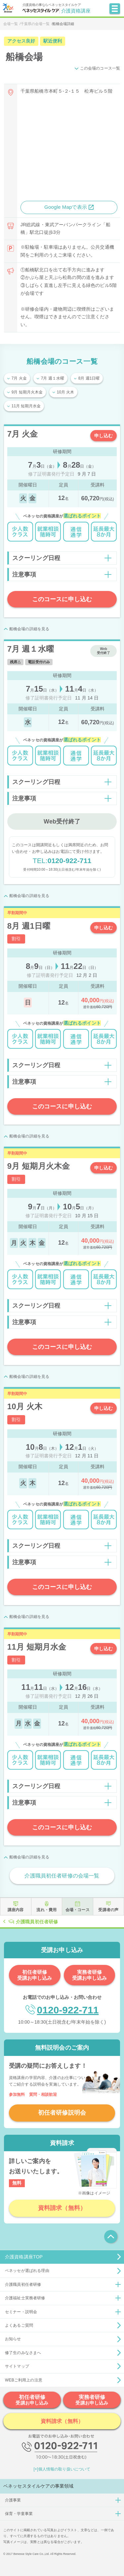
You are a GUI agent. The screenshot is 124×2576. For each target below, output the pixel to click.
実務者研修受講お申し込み (89, 1975)
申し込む (103, 435)
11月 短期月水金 (26, 406)
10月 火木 (65, 392)
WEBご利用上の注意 (23, 2380)
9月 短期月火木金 (27, 392)
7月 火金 (19, 378)
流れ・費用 (46, 1910)
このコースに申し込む (62, 599)
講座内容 (16, 1910)
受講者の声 (108, 1910)
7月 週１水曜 (52, 378)
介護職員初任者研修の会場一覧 (61, 1875)
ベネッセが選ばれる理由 (27, 2270)
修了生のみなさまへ (23, 2352)
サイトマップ (17, 2366)
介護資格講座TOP (24, 2256)
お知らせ (13, 2339)
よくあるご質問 (19, 2325)
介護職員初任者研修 (37, 1921)
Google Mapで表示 (65, 207)
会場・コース (77, 1910)
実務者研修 (92, 2400)
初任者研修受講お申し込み (34, 1975)
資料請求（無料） (62, 2208)
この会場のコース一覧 (100, 68)
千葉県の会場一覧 (35, 24)
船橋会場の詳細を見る (29, 629)
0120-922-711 (62, 860)
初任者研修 (32, 2400)
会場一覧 (10, 24)
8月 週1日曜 (89, 378)
